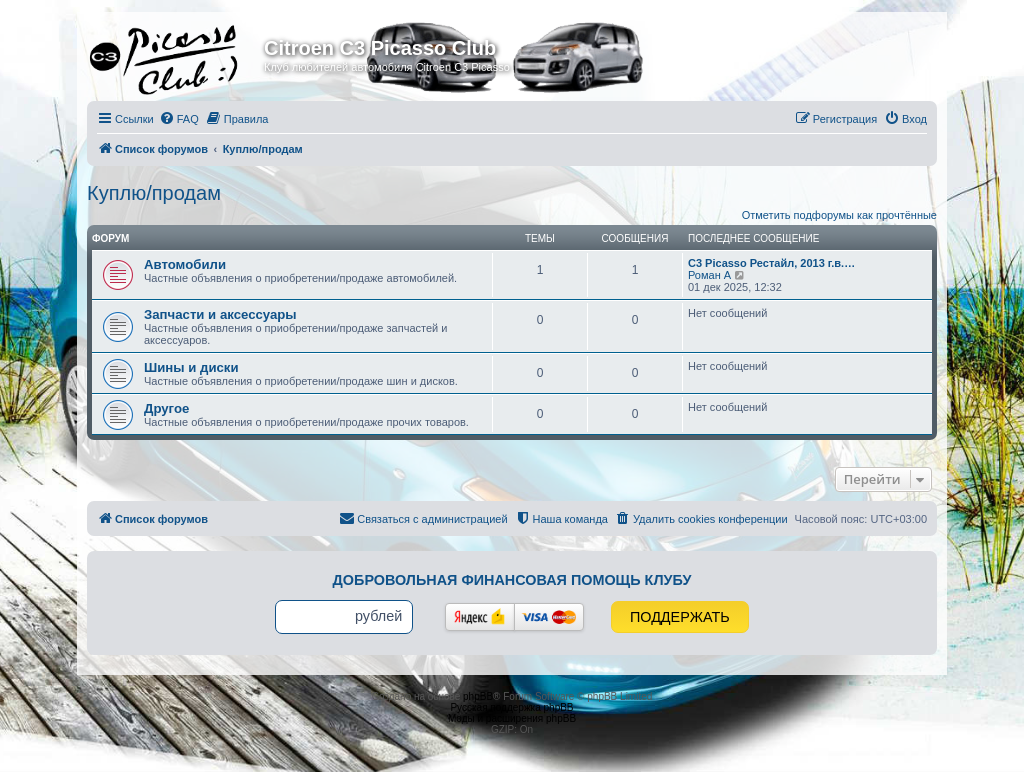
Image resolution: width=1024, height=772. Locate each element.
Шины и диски (191, 367)
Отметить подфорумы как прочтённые (839, 215)
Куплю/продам (154, 193)
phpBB (478, 696)
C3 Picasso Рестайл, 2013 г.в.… (771, 263)
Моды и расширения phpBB (512, 718)
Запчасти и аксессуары (220, 314)
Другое (166, 408)
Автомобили (185, 264)
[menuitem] (179, 119)
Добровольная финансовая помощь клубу (512, 580)
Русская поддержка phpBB (511, 707)
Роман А (709, 275)
